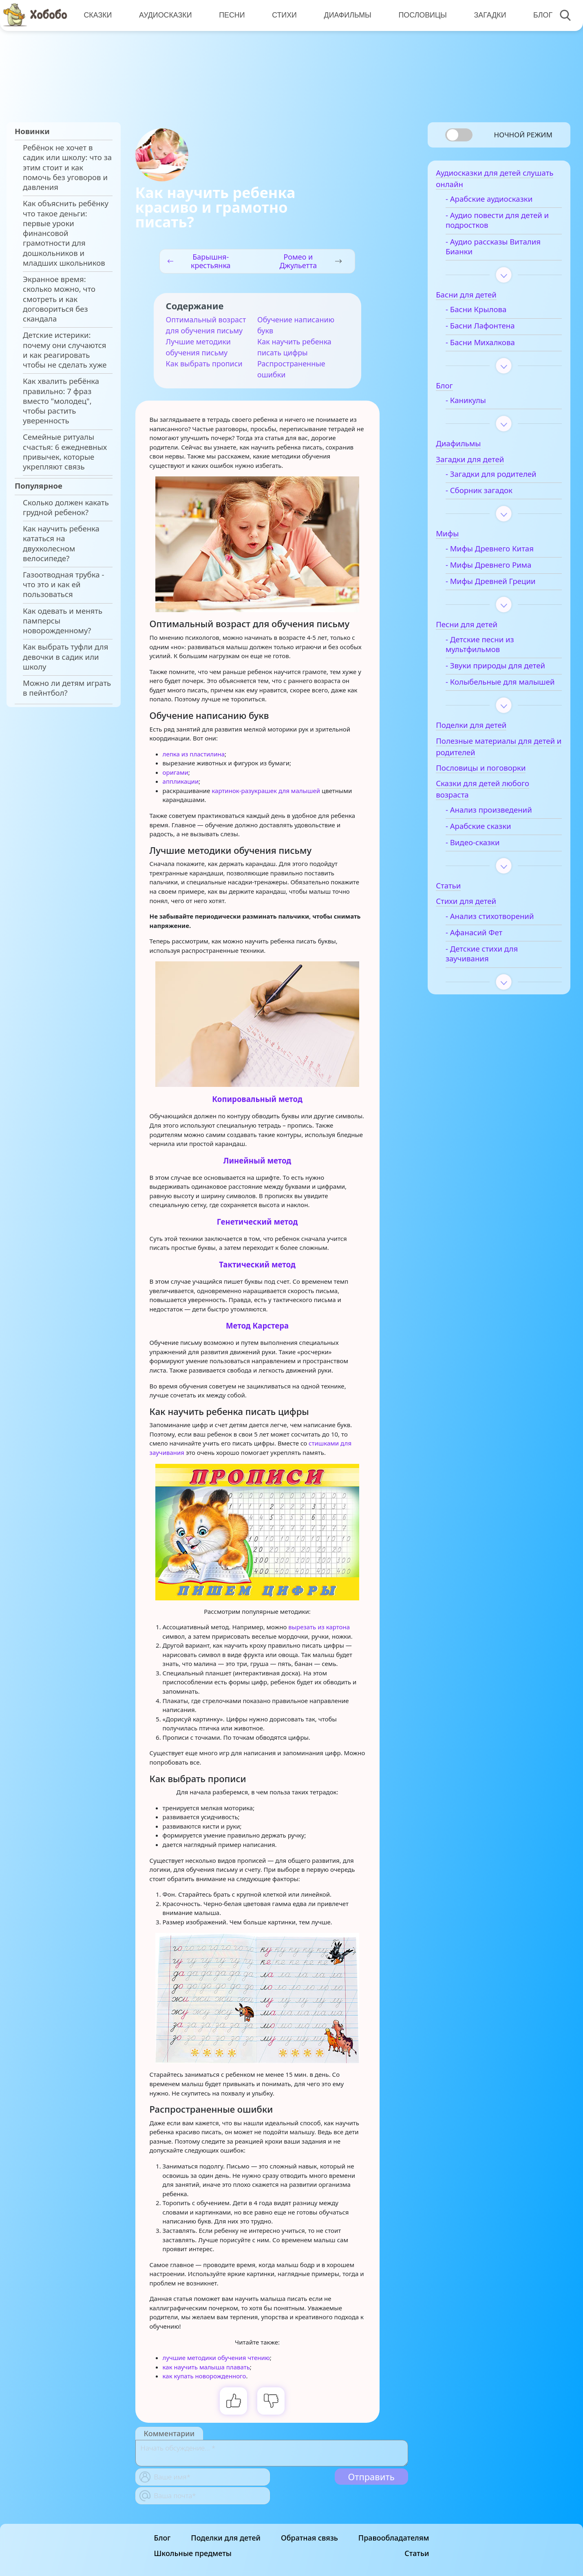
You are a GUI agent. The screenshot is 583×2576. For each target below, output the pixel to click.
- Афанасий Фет (481, 945)
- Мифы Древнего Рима (496, 567)
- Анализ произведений (496, 821)
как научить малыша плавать (206, 2367)
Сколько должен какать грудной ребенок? (66, 507)
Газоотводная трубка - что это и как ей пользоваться (63, 584)
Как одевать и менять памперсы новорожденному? (62, 621)
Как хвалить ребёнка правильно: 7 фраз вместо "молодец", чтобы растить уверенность (61, 400)
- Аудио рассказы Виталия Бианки (500, 248)
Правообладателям (393, 2538)
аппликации (181, 781)
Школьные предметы (193, 2553)
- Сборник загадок (486, 493)
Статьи (416, 2553)
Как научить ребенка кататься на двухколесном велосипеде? (61, 543)
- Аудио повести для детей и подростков (504, 222)
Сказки (98, 15)
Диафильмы (346, 15)
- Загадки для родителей (498, 476)
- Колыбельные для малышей (488, 689)
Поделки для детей (226, 2538)
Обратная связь (309, 2538)
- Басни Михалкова (487, 344)
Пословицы (421, 15)
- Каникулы (473, 403)
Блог (540, 15)
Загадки (488, 15)
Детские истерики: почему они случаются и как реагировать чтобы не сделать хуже (65, 350)
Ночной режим (523, 134)
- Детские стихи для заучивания (489, 966)
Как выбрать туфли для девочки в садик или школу (65, 657)
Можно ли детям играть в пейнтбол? (67, 688)
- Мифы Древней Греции (498, 583)
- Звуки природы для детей (502, 668)
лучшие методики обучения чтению (216, 2357)
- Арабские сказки (486, 838)
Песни (231, 15)
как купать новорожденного (204, 2376)
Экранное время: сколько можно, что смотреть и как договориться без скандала (59, 299)
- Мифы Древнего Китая (497, 550)
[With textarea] (271, 2453)
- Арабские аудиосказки (496, 201)
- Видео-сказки (480, 854)
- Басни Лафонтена (487, 328)
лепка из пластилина (194, 754)
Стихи (283, 15)
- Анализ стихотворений (497, 928)
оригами (175, 772)
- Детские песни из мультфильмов (487, 646)
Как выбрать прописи (204, 363)
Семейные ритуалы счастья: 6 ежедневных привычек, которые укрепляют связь (65, 452)
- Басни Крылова (483, 312)
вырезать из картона (319, 1627)
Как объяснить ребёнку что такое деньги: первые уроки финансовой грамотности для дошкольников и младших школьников (65, 233)
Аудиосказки (165, 15)
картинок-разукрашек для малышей (266, 791)
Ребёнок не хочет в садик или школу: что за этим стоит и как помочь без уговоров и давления (67, 167)
